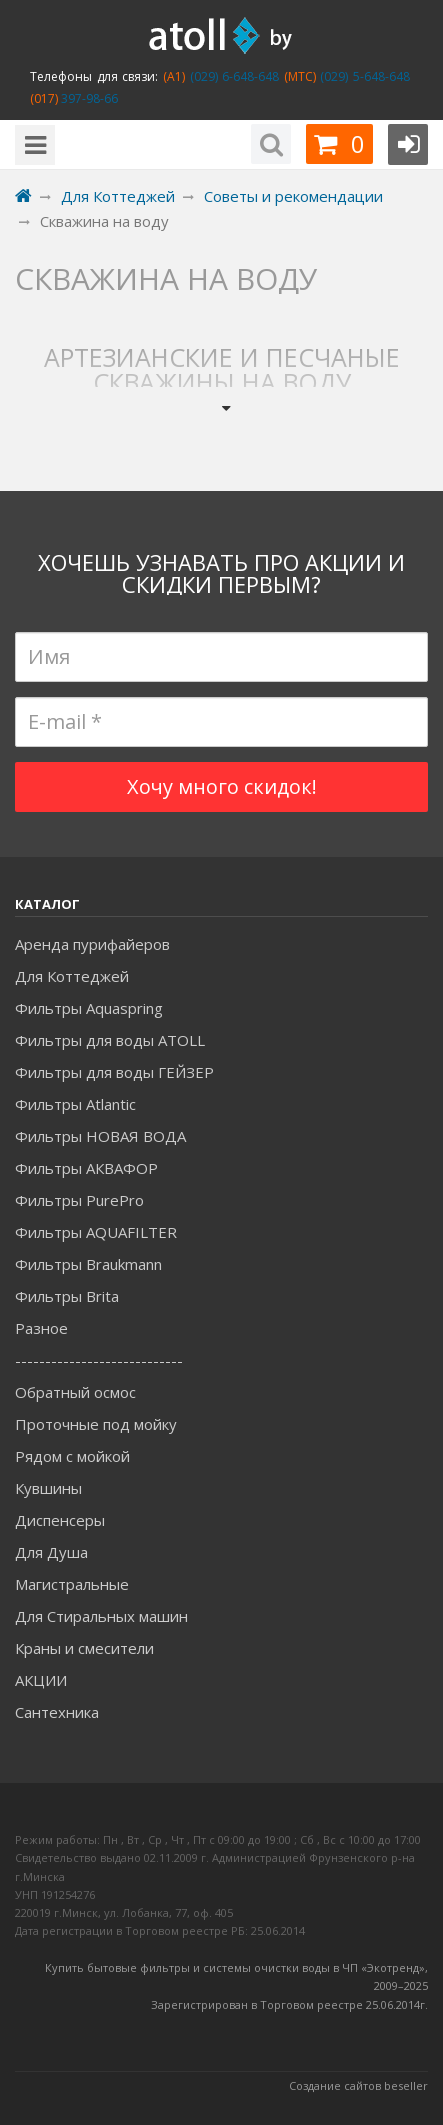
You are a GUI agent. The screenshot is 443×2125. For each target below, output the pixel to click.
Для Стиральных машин (101, 1616)
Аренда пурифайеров (92, 944)
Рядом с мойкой (72, 1456)
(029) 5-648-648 (363, 76)
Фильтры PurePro (79, 1200)
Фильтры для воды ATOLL (110, 1040)
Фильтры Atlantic (75, 1104)
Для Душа (51, 1552)
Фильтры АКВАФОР (86, 1168)
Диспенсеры (60, 1520)
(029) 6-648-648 (232, 76)
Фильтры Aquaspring (89, 1008)
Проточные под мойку (96, 1424)
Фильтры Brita (67, 1296)
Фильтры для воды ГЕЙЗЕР (114, 1072)
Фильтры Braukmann (88, 1264)
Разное (41, 1328)
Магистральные (72, 1584)
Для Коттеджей (72, 976)
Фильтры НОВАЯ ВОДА (100, 1136)
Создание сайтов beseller (358, 2085)
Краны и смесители (84, 1648)
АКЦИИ (41, 1680)
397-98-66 (88, 98)
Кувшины (48, 1488)
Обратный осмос (75, 1392)
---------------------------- (99, 1360)
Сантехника (57, 1712)
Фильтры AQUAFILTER (96, 1232)
